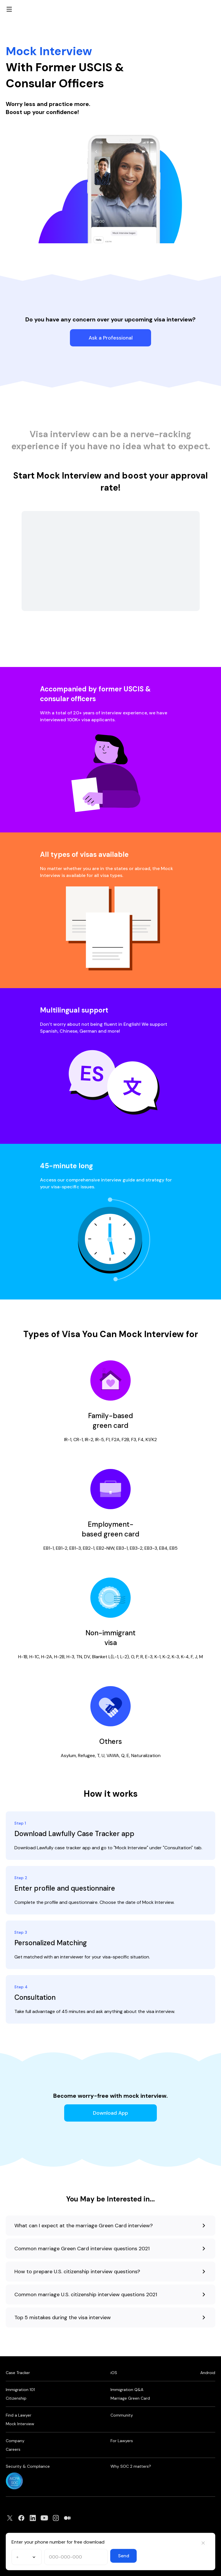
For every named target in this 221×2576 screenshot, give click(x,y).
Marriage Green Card (130, 2398)
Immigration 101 (20, 2389)
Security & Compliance (28, 2466)
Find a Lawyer (18, 2415)
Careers (13, 2449)
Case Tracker (18, 2372)
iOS (113, 2372)
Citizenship (16, 2398)
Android (207, 2372)
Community (121, 2415)
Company (15, 2440)
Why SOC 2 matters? (130, 2466)
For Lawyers (121, 2440)
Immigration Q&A (126, 2389)
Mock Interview (20, 2423)
